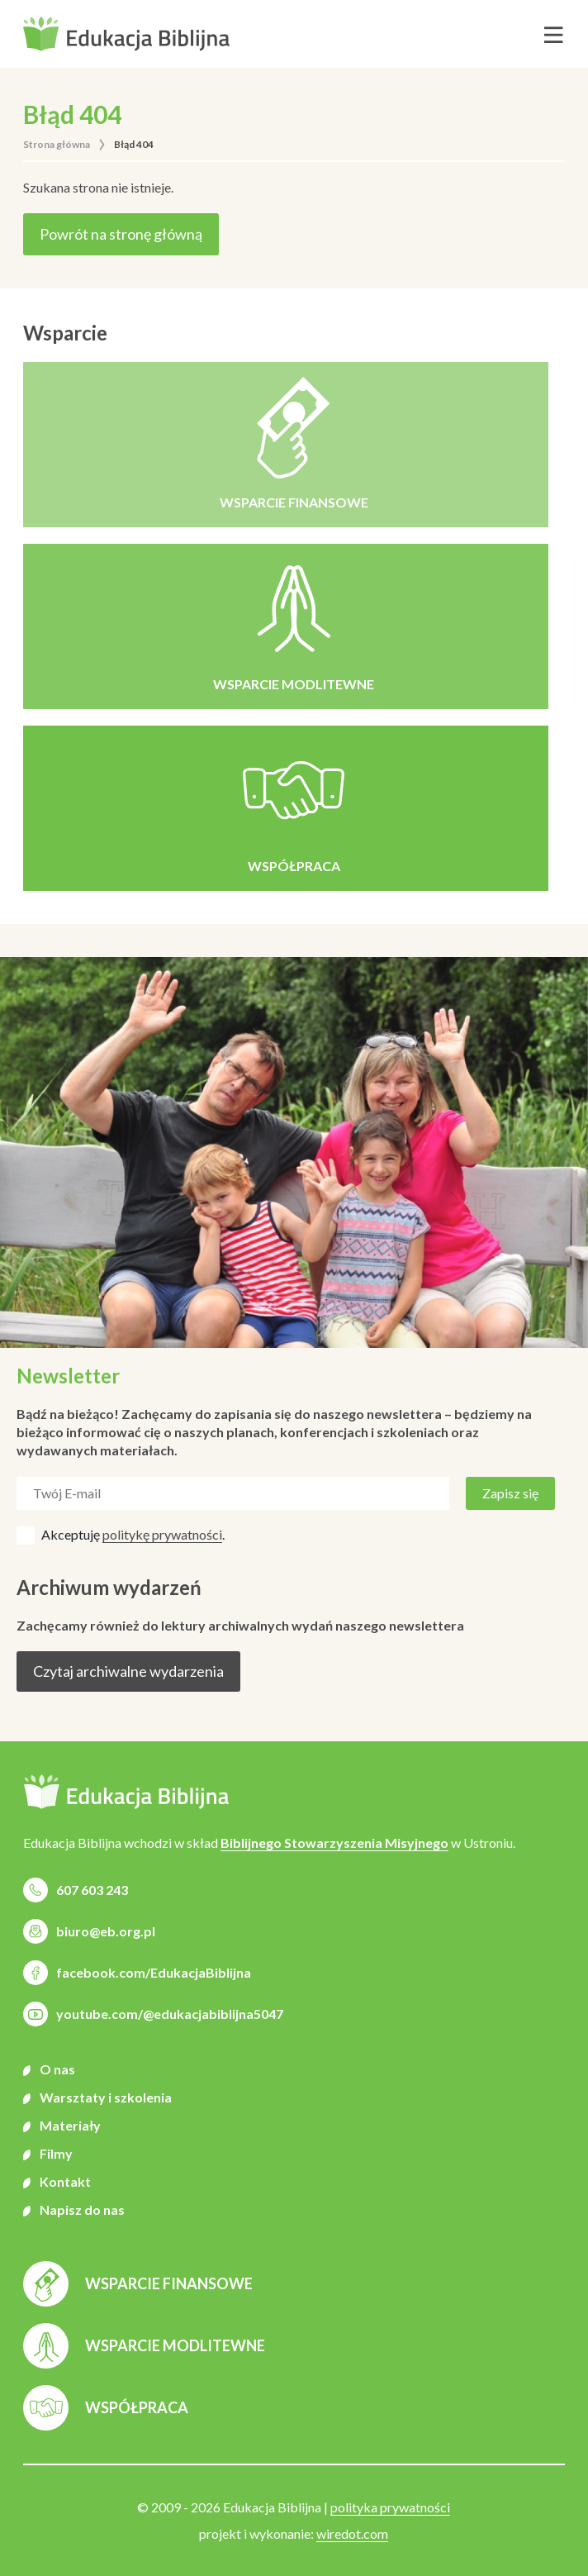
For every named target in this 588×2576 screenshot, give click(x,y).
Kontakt (65, 2181)
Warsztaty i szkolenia (106, 2097)
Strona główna (56, 144)
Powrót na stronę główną (121, 234)
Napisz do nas (82, 2209)
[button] (126, 34)
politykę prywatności (162, 1534)
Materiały (70, 2125)
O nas (57, 2069)
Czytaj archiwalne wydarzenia (128, 1671)
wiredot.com (352, 2533)
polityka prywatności (390, 2507)
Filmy (56, 2153)
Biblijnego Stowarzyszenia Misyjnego (334, 1842)
